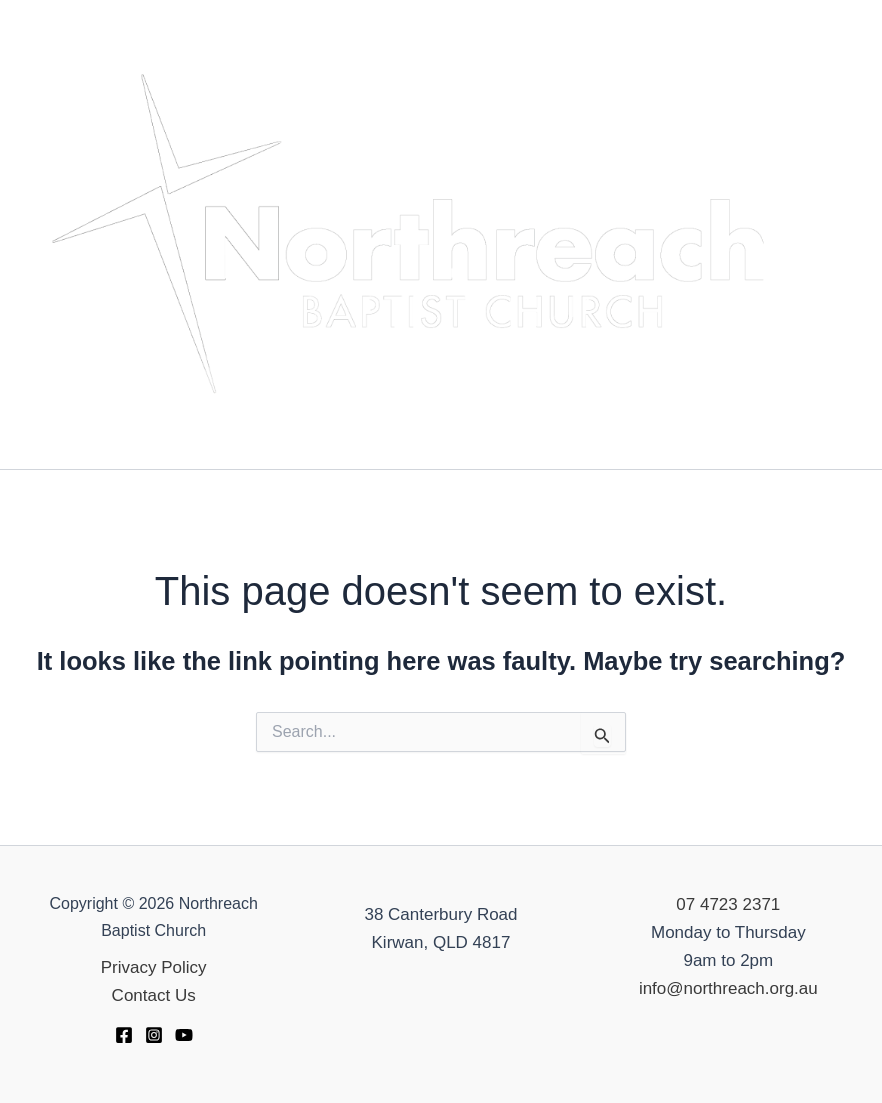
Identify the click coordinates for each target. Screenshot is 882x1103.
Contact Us (154, 995)
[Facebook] (124, 1035)
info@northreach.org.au (728, 988)
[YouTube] (184, 1035)
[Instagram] (154, 1035)
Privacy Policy (154, 967)
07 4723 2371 (728, 904)
